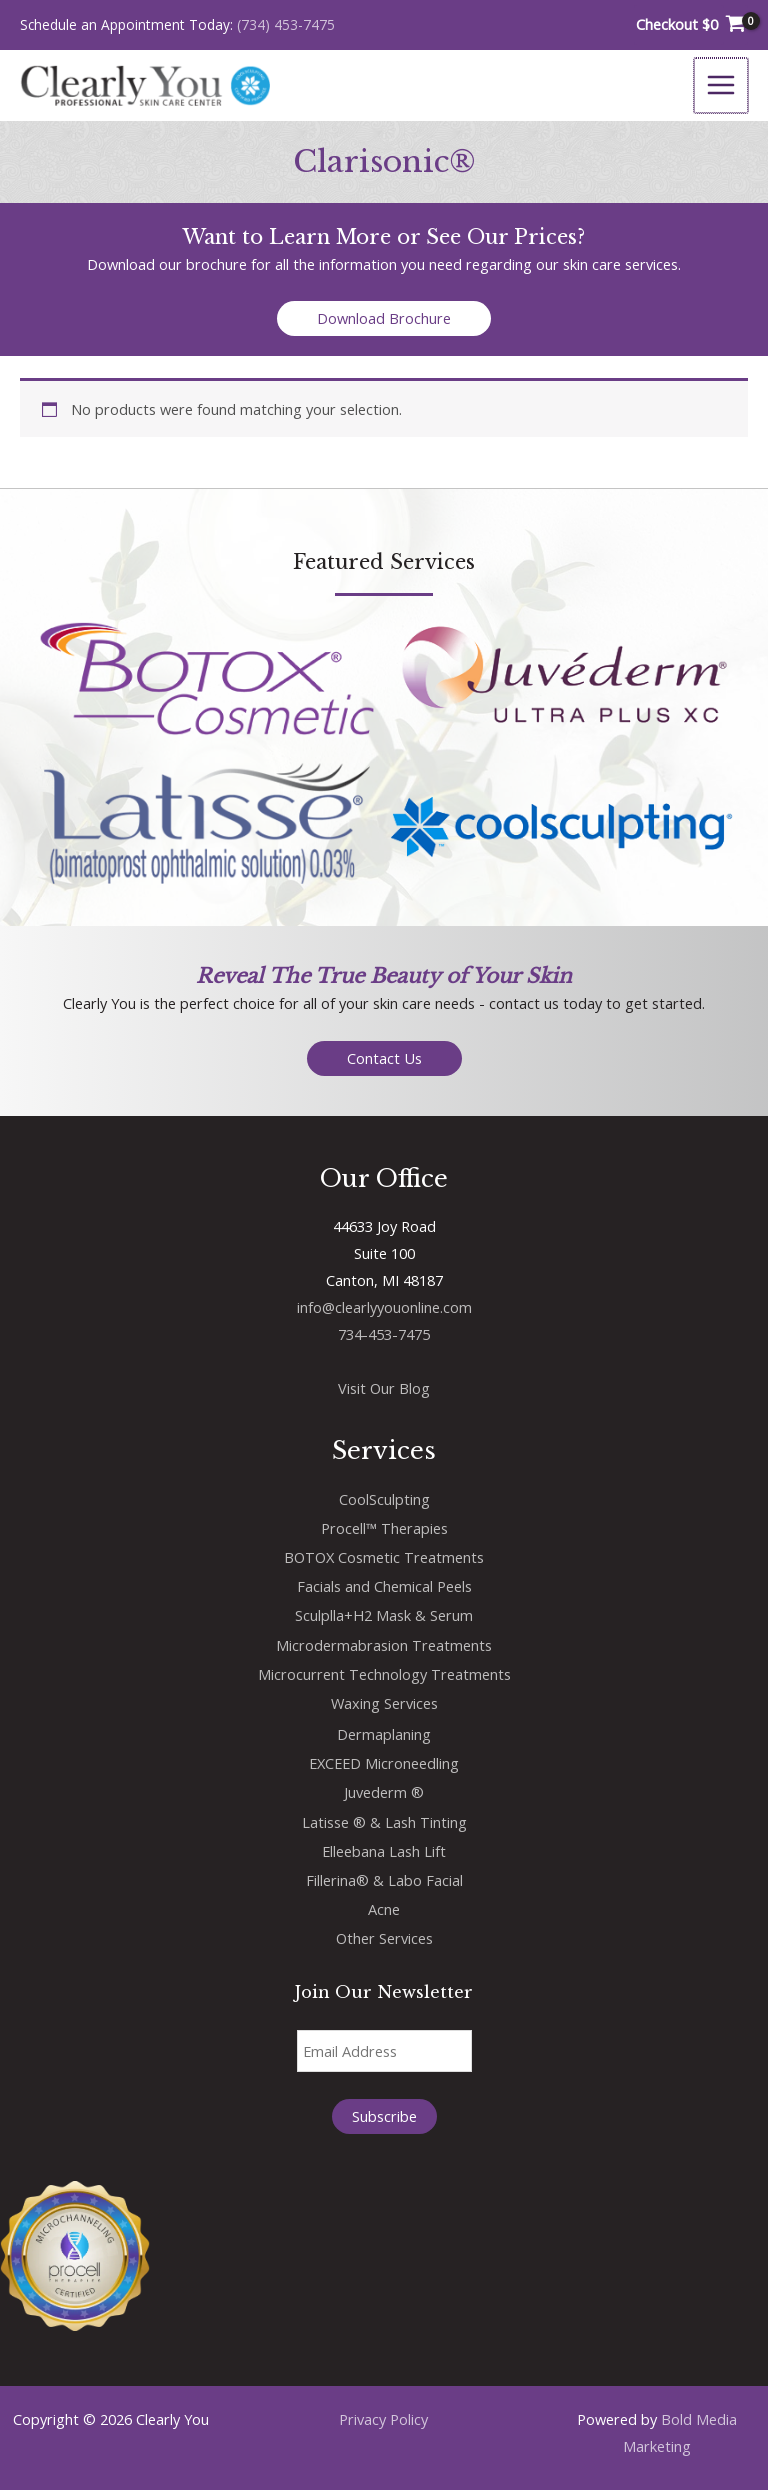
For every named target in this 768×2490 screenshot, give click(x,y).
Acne (384, 1909)
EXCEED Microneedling (384, 1763)
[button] (384, 318)
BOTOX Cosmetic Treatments (384, 1557)
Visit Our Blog (384, 1388)
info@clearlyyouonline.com (384, 1307)
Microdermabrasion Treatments (384, 1645)
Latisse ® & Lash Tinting (384, 1822)
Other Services (384, 1938)
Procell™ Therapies (384, 1528)
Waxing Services (384, 1703)
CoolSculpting (384, 1499)
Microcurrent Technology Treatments (384, 1674)
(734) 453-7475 (286, 24)
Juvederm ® (384, 1792)
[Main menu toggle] (722, 85)
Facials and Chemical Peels (384, 1586)
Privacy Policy (383, 2419)
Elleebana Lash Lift (384, 1851)
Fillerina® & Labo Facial (384, 1880)
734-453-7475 (384, 1334)
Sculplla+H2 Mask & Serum (384, 1615)
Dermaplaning (384, 1734)
